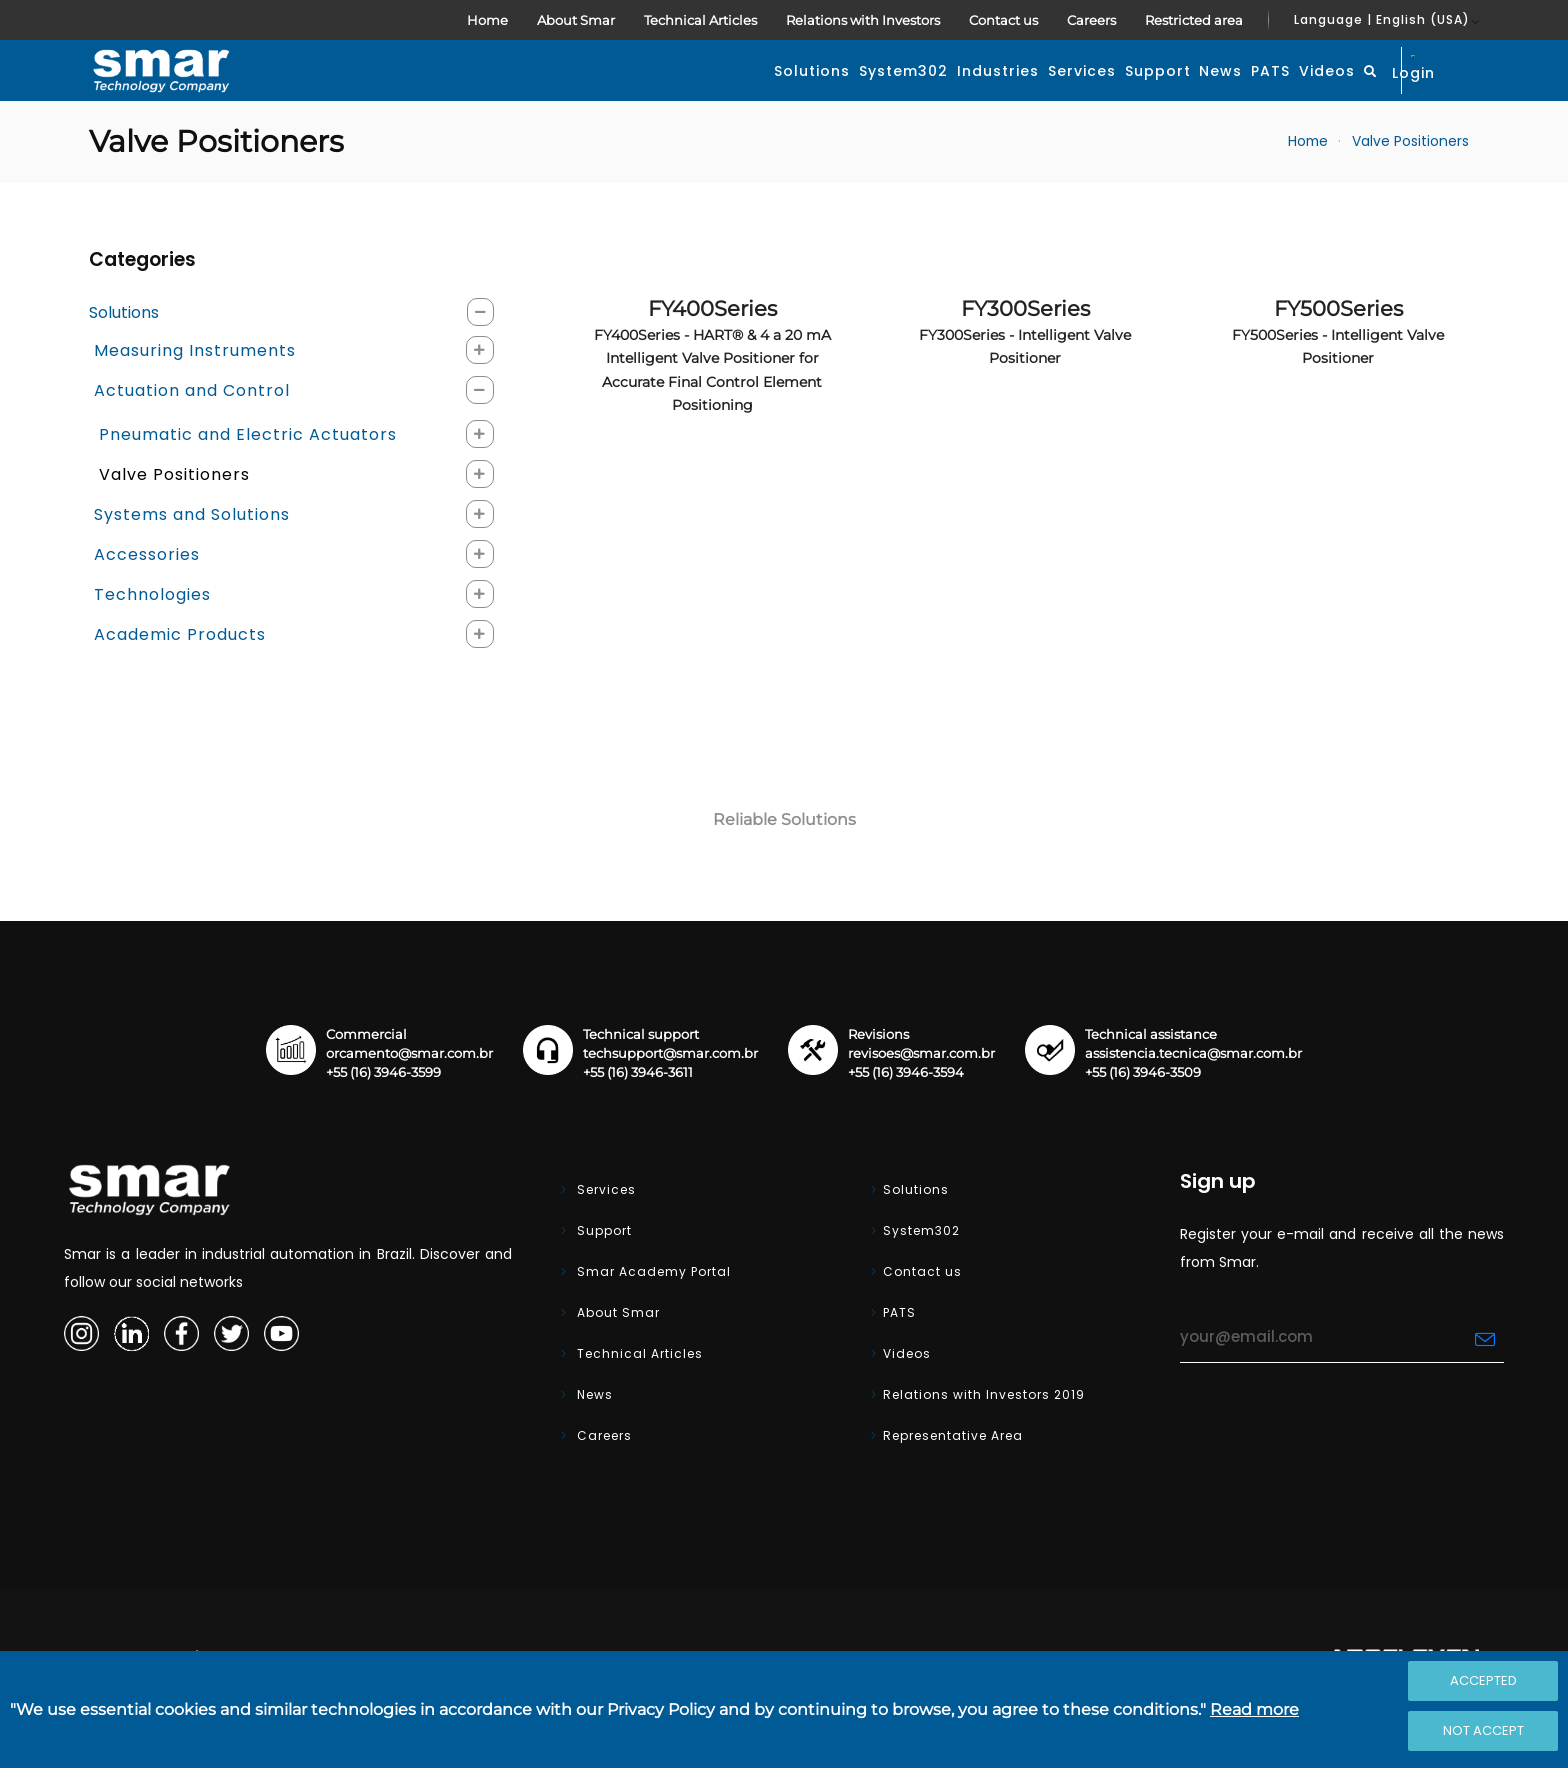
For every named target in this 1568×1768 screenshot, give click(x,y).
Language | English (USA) (1382, 19)
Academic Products (180, 681)
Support (986, 94)
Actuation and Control (192, 437)
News (1080, 94)
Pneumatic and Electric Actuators (248, 481)
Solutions (516, 94)
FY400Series (712, 402)
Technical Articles (700, 20)
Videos (1249, 94)
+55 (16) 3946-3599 (383, 1119)
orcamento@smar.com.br (409, 1100)
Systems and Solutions (192, 561)
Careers (1091, 20)
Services (879, 94)
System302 (638, 94)
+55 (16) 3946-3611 (638, 1119)
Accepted (1483, 1680)
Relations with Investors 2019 (984, 1441)
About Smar (576, 20)
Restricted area (1194, 20)
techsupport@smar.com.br (670, 1100)
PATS (1161, 94)
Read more (1254, 1709)
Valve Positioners (1410, 188)
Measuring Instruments (195, 397)
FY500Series (1338, 378)
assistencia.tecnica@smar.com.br (1193, 1100)
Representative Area (953, 1482)
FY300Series (1025, 378)
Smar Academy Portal (652, 1318)
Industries (764, 94)
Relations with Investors (863, 20)
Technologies (152, 641)
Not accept (1483, 1730)
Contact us (1003, 20)
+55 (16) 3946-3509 (1143, 1119)
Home (487, 20)
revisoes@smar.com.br (921, 1100)
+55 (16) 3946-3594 (906, 1119)
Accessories (147, 601)
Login (1432, 92)
